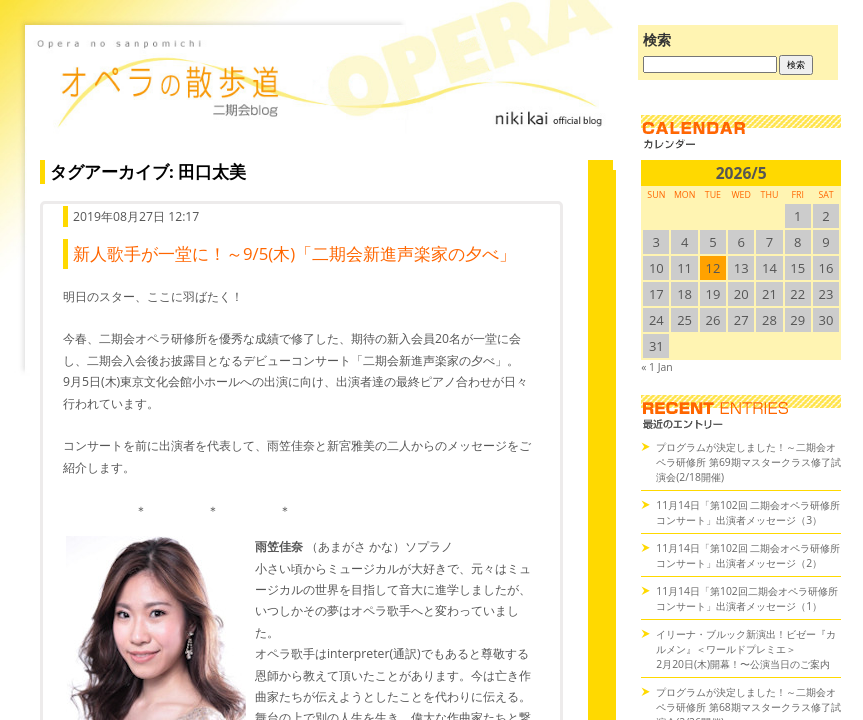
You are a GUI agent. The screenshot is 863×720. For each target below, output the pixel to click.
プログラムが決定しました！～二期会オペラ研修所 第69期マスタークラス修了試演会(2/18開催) (748, 462)
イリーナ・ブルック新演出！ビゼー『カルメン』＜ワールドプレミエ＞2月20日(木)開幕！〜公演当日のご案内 (746, 649)
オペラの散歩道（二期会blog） (321, 95)
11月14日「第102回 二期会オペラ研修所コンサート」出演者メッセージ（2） (748, 555)
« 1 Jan (656, 367)
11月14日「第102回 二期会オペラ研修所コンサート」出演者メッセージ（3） (748, 512)
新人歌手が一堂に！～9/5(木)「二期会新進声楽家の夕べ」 (294, 253)
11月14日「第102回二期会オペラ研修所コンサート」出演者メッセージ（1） (747, 598)
